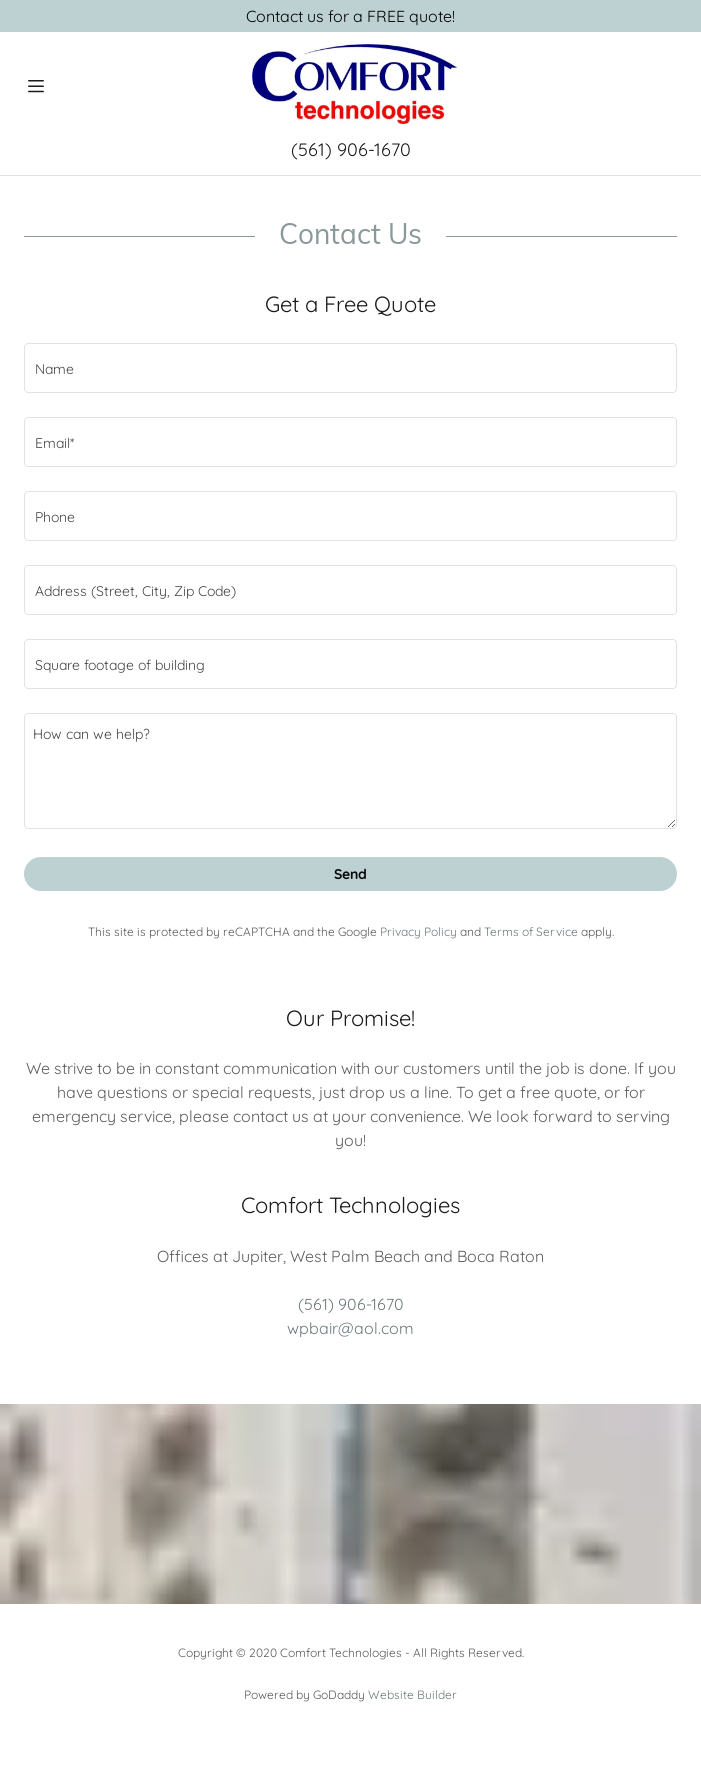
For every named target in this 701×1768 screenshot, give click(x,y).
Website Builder (412, 1694)
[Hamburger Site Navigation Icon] (36, 86)
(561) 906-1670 (351, 149)
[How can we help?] (350, 771)
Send (350, 874)
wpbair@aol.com (350, 1328)
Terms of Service (531, 931)
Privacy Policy (418, 931)
